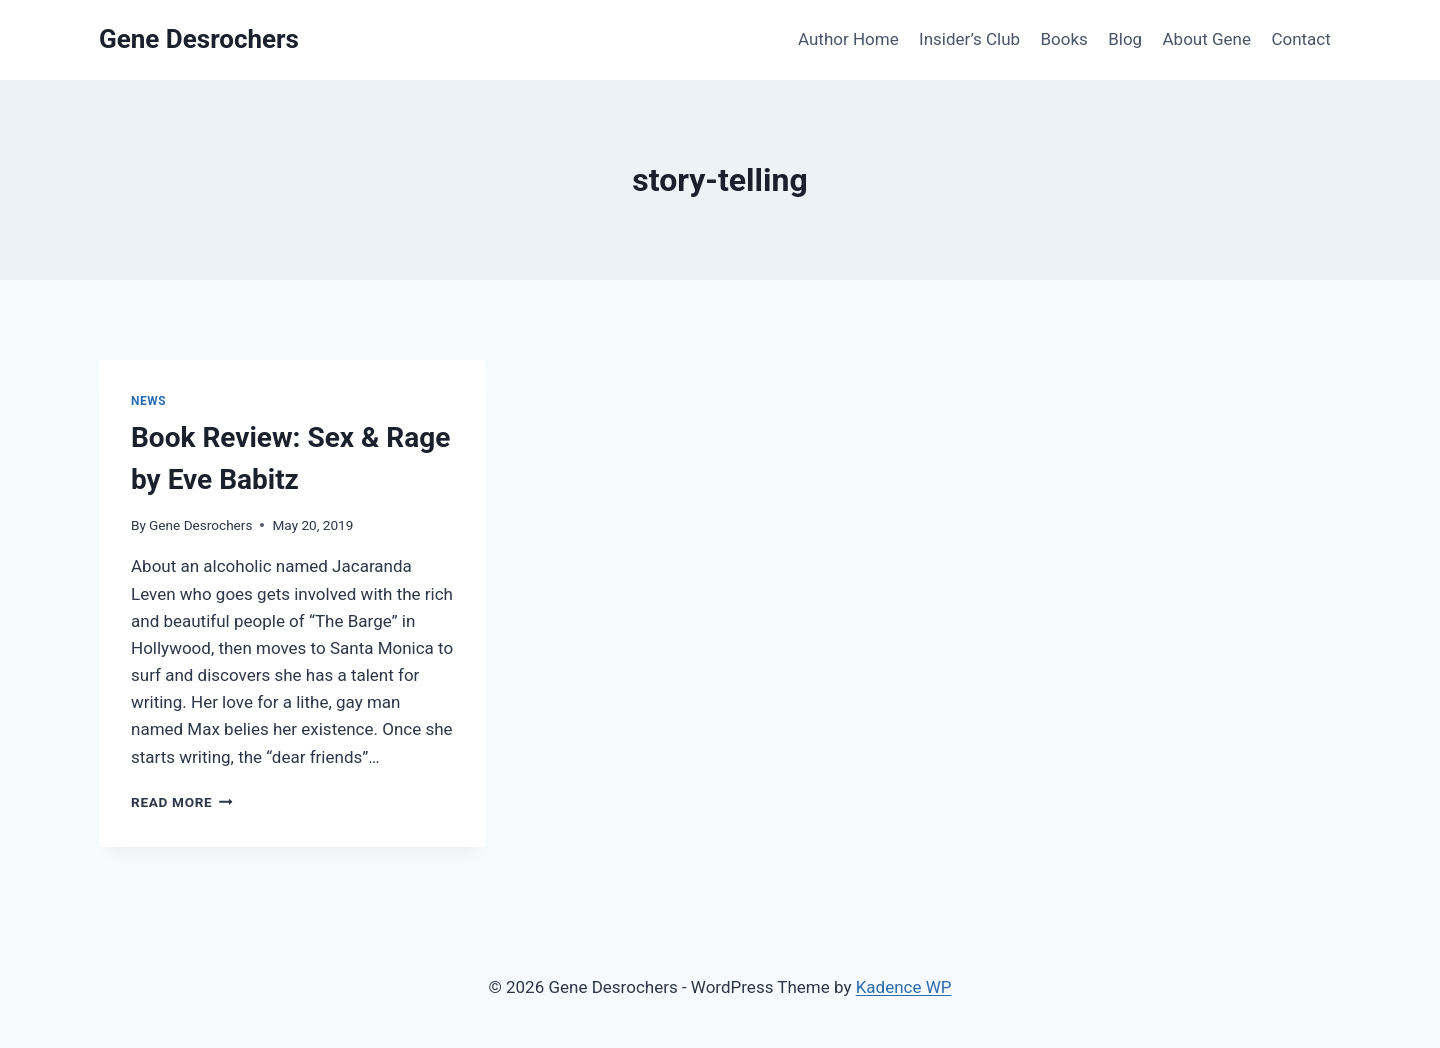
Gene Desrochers (200, 525)
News (148, 401)
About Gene (1207, 39)
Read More (182, 802)
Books (1063, 39)
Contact (1300, 39)
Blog (1125, 39)
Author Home (848, 39)
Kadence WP (904, 987)
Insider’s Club (969, 39)
